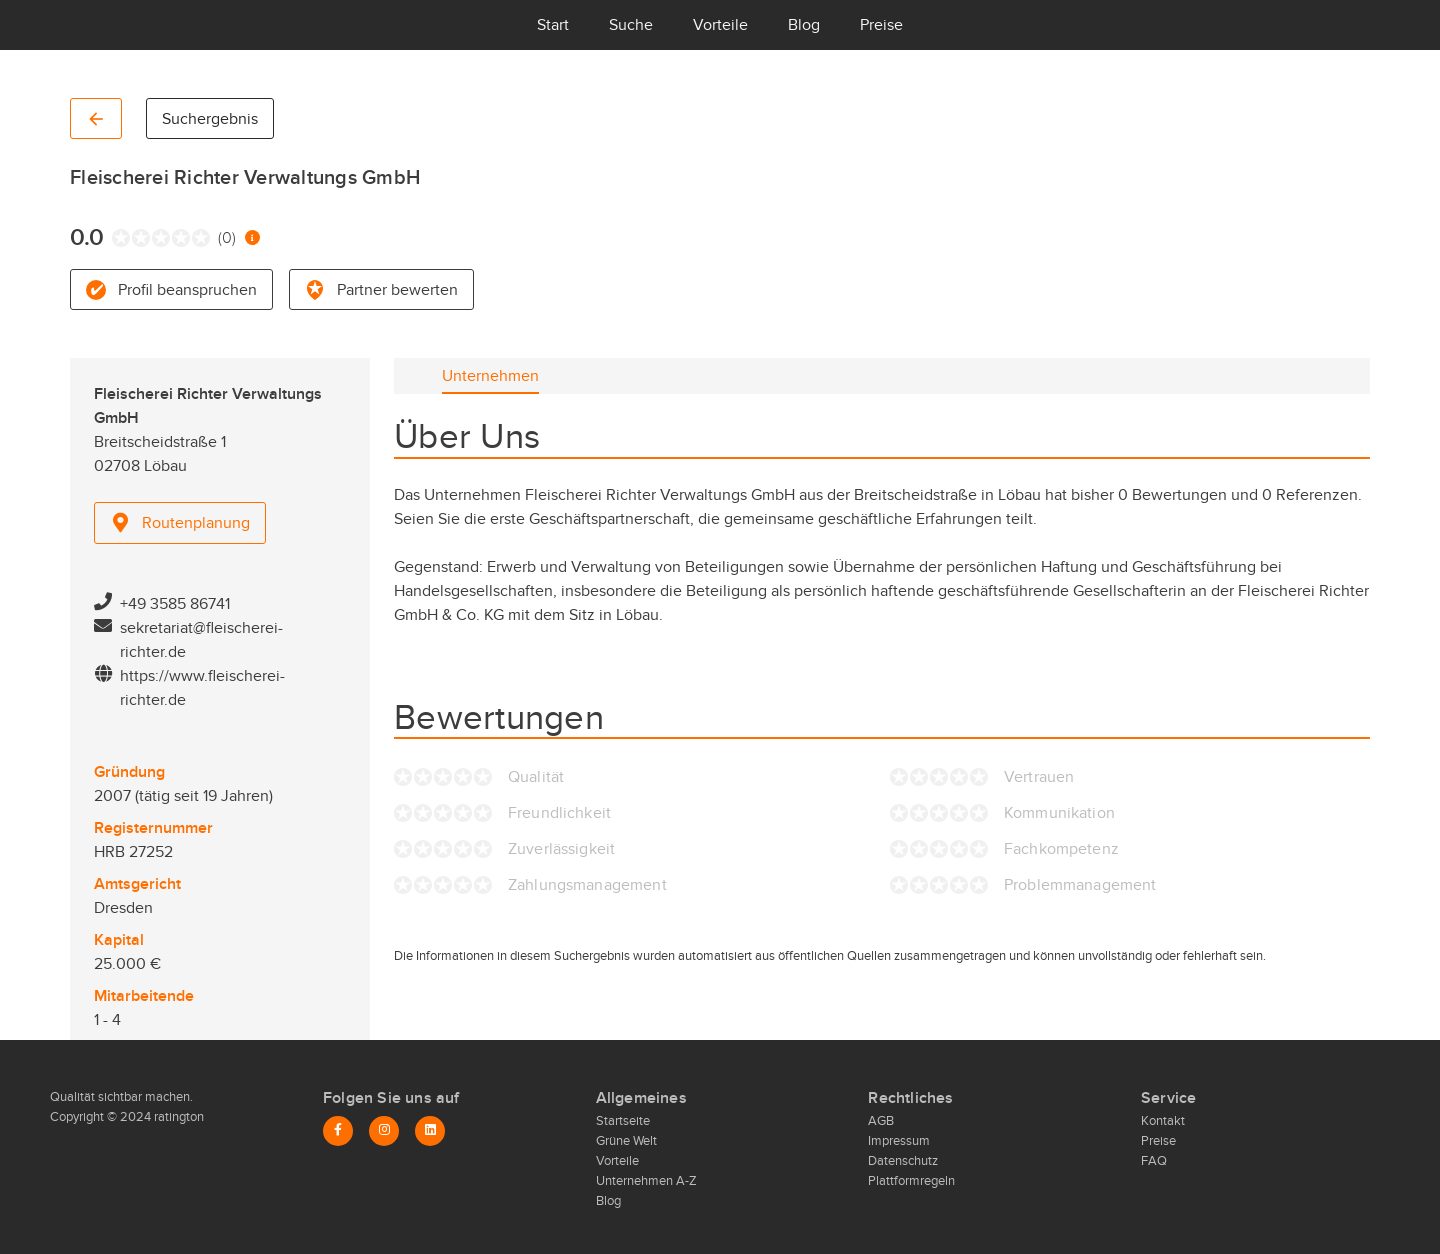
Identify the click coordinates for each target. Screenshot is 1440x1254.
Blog (804, 25)
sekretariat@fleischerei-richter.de (201, 640)
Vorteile (720, 25)
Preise (881, 25)
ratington (177, 1117)
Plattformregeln (911, 1181)
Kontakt (1163, 1121)
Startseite (623, 1121)
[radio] (116, 238)
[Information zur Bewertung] (252, 237)
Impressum (899, 1141)
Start (553, 25)
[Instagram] (384, 1131)
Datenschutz (903, 1161)
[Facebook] (338, 1131)
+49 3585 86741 (175, 604)
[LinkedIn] (430, 1131)
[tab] (490, 376)
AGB (881, 1121)
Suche (631, 25)
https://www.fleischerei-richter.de (202, 688)
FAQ (1154, 1161)
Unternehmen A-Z (646, 1181)
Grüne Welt (626, 1141)
